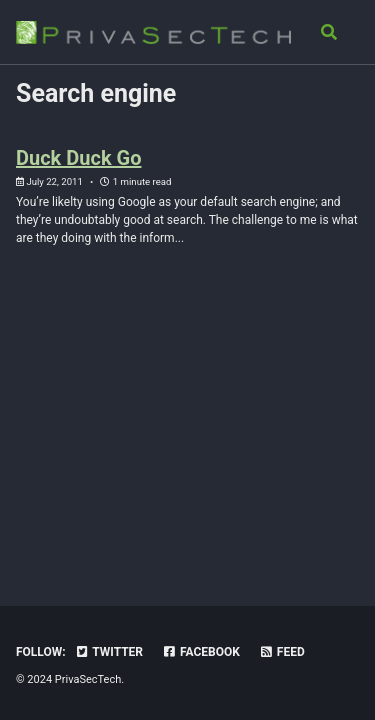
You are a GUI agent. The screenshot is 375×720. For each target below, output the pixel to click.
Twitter (109, 652)
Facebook (201, 652)
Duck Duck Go (78, 158)
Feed (282, 652)
